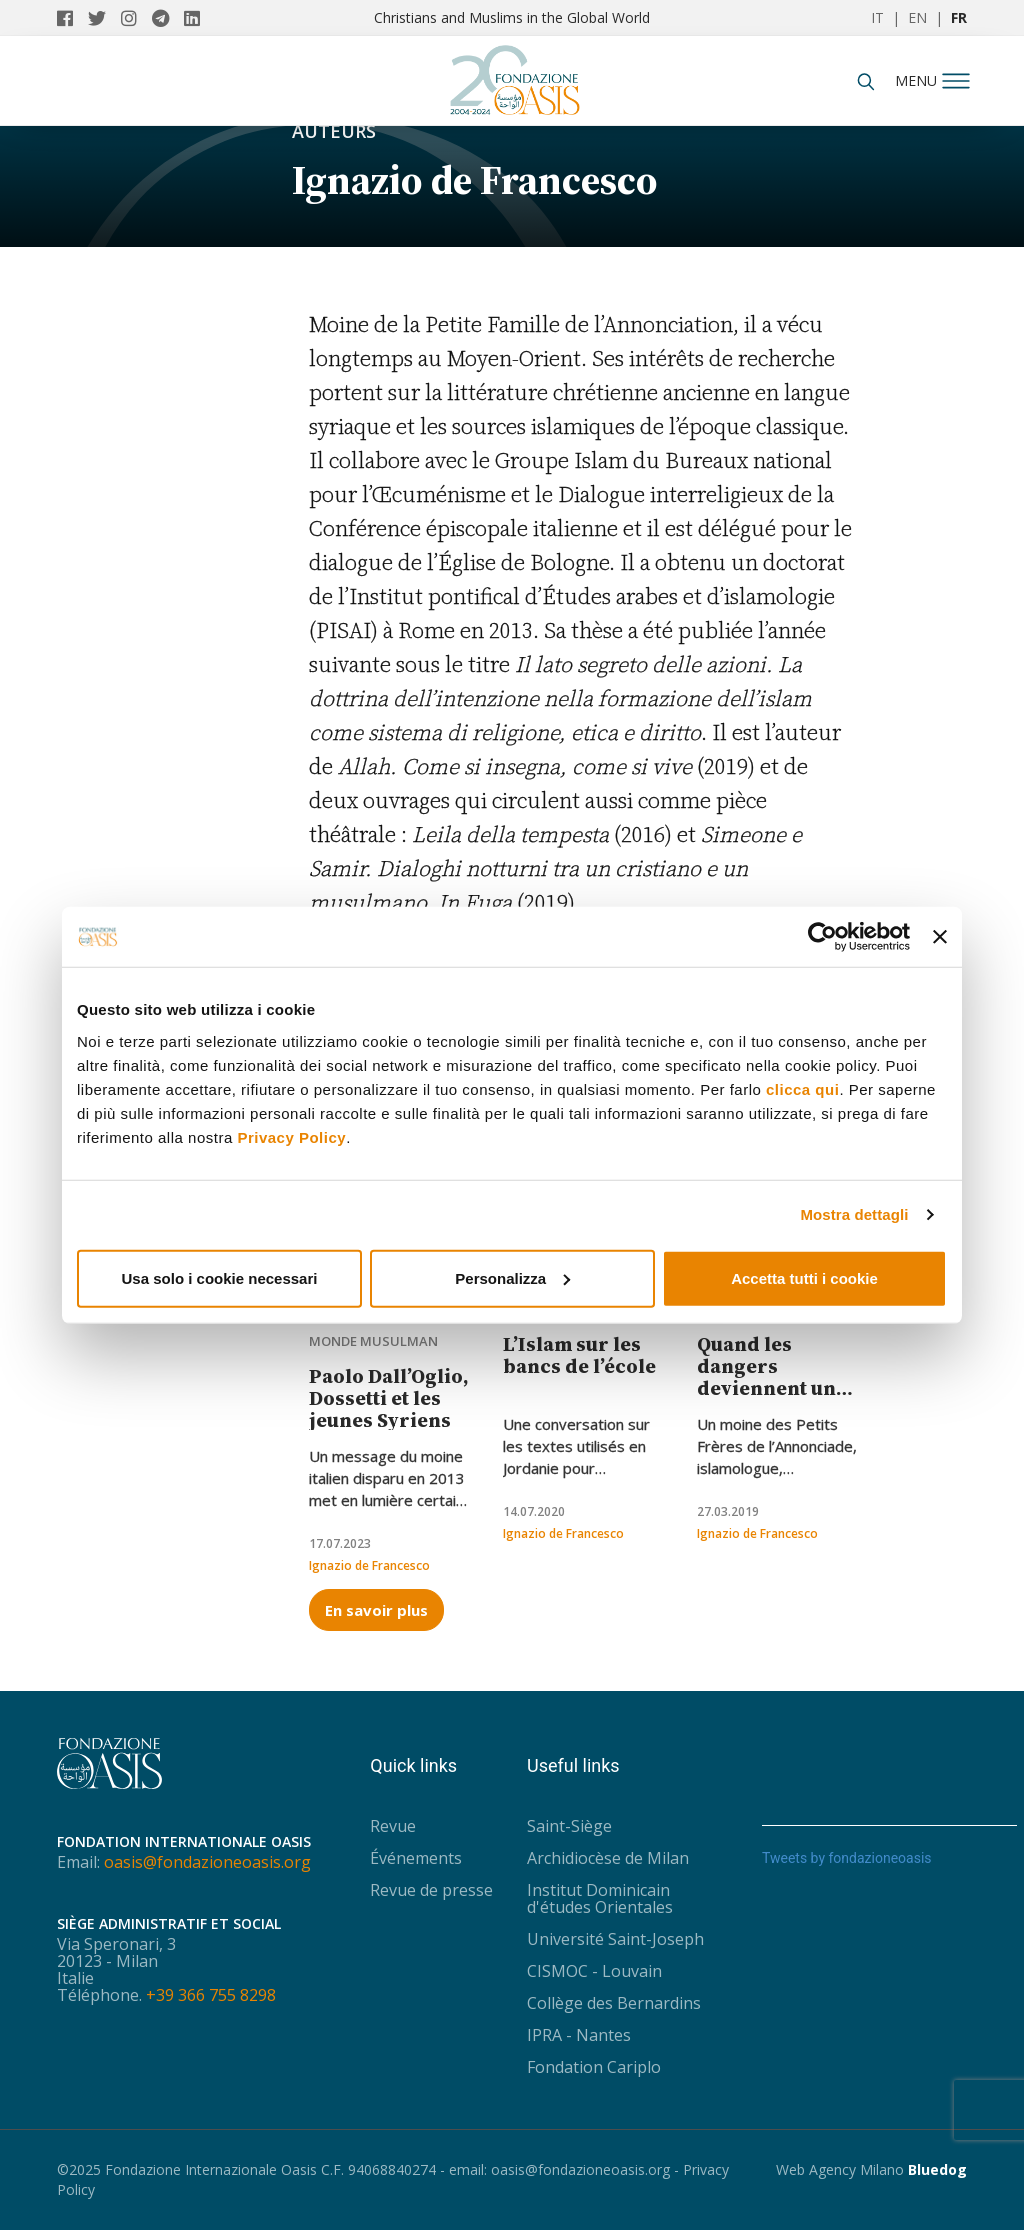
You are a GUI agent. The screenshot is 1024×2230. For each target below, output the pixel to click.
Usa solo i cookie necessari (220, 1277)
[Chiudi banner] (940, 937)
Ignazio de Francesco (369, 1565)
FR (959, 17)
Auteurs (334, 131)
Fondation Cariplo (594, 2067)
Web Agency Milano (840, 2169)
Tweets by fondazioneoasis (847, 1858)
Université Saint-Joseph (615, 1939)
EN (917, 17)
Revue (393, 1826)
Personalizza (512, 1277)
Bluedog (937, 2169)
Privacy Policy (291, 1136)
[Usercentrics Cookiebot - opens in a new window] (822, 937)
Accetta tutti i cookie (804, 1277)
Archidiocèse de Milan (608, 1858)
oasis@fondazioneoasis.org (207, 1862)
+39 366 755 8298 (211, 1995)
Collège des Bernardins (614, 2003)
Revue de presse (431, 1890)
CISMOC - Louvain (594, 1971)
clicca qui (802, 1088)
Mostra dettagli (854, 1214)
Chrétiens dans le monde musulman (373, 1325)
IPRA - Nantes (579, 2035)
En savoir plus (376, 1610)
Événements (416, 1858)
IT (877, 17)
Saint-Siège (569, 1826)
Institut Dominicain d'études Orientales (600, 1898)
